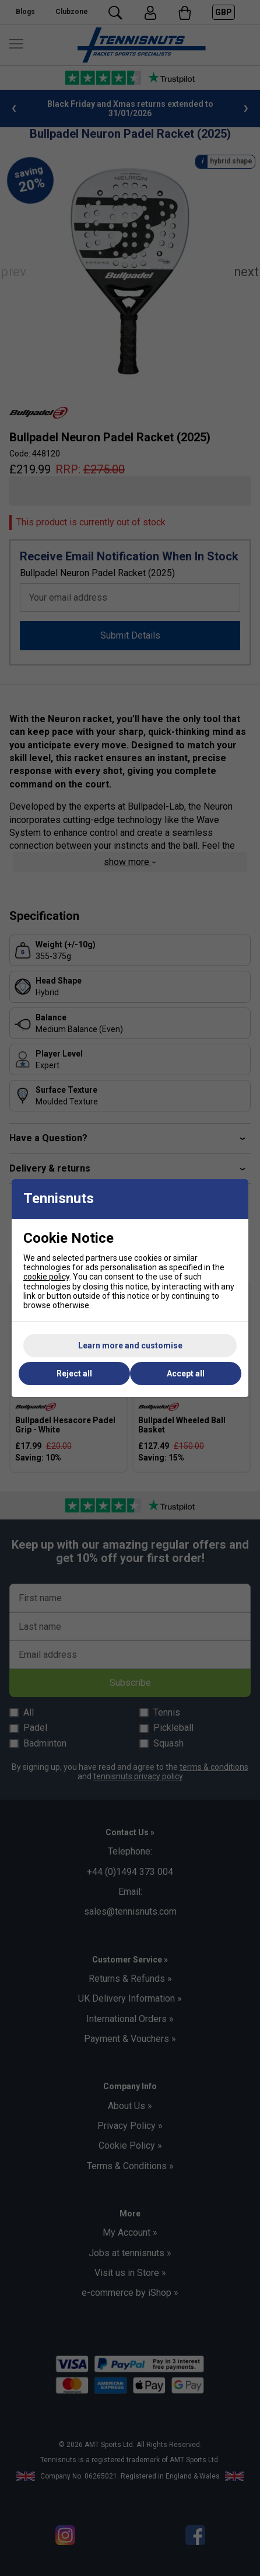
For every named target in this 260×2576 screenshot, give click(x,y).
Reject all (74, 1373)
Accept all (186, 1373)
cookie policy (46, 1276)
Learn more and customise (130, 1345)
